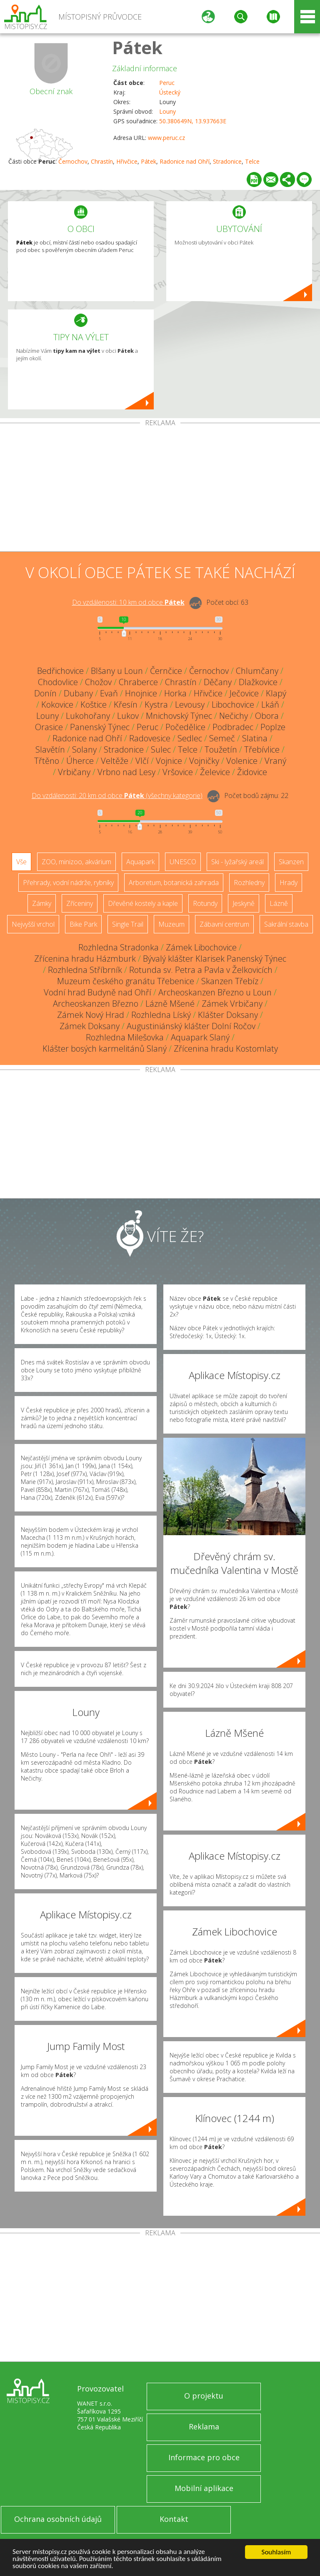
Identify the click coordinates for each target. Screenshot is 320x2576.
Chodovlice (58, 682)
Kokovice (57, 704)
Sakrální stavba (286, 924)
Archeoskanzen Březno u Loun (215, 992)
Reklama (204, 2426)
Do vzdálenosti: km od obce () (117, 795)
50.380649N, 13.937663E (192, 121)
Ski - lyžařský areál (237, 861)
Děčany (218, 682)
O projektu (203, 2396)
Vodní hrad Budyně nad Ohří (97, 992)
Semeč (222, 738)
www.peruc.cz (166, 138)
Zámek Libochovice (201, 947)
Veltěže (114, 760)
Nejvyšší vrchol (33, 924)
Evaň (109, 693)
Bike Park (83, 924)
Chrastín (102, 161)
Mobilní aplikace (204, 2488)
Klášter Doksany (228, 1014)
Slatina (255, 738)
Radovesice (149, 738)
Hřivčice (127, 161)
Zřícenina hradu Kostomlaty (226, 1048)
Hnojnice (141, 693)
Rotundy (205, 903)
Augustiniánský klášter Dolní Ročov (191, 1026)
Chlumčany (257, 670)
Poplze (272, 727)
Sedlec (190, 738)
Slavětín (50, 749)
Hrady (289, 882)
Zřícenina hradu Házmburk (85, 958)
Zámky (41, 903)
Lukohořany (88, 715)
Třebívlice (262, 749)
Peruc (167, 83)
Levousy (190, 704)
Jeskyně (243, 903)
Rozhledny (249, 882)
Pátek (137, 47)
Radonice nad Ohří (185, 161)
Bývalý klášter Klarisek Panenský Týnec (214, 958)
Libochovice (233, 704)
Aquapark (140, 861)
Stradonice (227, 161)
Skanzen (291, 861)
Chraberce (138, 682)
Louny (167, 111)
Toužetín (221, 749)
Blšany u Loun (117, 670)
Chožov (98, 682)
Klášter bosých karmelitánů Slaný (104, 1048)
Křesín (126, 704)
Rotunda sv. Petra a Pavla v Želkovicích (200, 969)
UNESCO (183, 861)
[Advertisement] (160, 489)
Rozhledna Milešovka (125, 1037)
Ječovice (244, 693)
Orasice (49, 727)
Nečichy (233, 715)
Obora (267, 715)
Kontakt (174, 2519)
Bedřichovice (60, 670)
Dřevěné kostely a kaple (143, 903)
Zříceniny (79, 903)
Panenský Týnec (100, 727)
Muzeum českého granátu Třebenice (125, 981)
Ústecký (169, 92)
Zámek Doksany (90, 1026)
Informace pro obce (204, 2457)
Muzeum (171, 924)
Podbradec (232, 727)
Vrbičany (74, 772)
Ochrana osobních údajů (58, 2519)
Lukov (128, 715)
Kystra (156, 704)
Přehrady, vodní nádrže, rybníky (68, 882)
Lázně (279, 903)
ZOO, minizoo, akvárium (76, 861)
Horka (175, 693)
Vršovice (177, 772)
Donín (45, 693)
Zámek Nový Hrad (90, 1014)
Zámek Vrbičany (232, 1003)
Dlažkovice (258, 682)
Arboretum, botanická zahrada (174, 882)
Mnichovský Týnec (179, 715)
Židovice (252, 772)
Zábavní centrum (224, 924)
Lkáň (270, 704)
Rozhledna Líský (161, 1014)
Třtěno (46, 760)
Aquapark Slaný (200, 1037)
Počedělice (185, 727)
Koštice (93, 704)
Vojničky (204, 760)
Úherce (80, 760)
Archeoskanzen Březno (95, 1003)
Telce (252, 161)
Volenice (242, 760)
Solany (84, 749)
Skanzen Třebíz (229, 981)
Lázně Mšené (170, 1003)
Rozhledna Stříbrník (85, 969)
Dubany (78, 693)
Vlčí (142, 760)
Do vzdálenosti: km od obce (128, 602)
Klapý (276, 693)
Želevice (215, 772)
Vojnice (169, 760)
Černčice (166, 670)
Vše (21, 861)
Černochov (73, 161)
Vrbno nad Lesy (126, 772)
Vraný (275, 760)
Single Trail (127, 924)
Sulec (161, 749)
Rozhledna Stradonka (118, 947)
